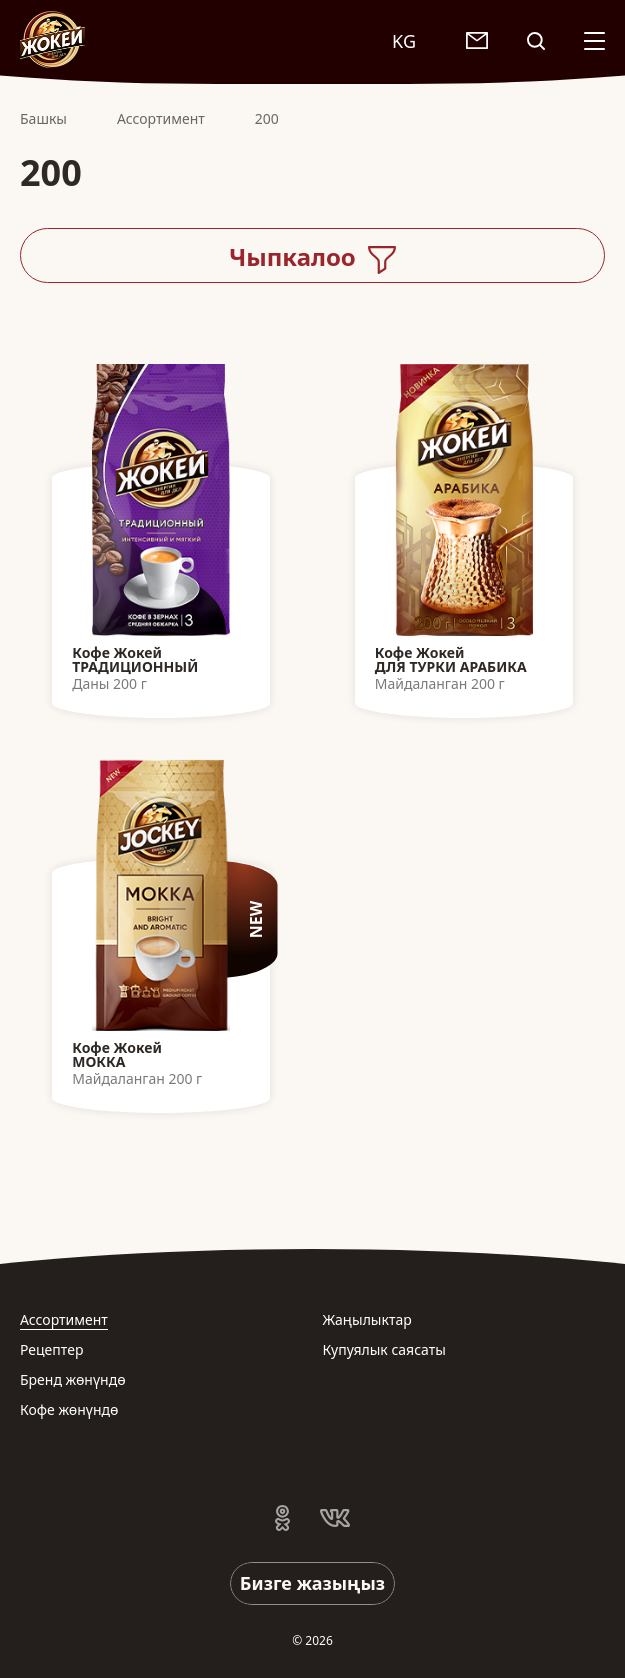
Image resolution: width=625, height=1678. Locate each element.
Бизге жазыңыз (312, 1583)
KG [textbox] (404, 41)
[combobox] (414, 40)
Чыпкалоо (312, 257)
